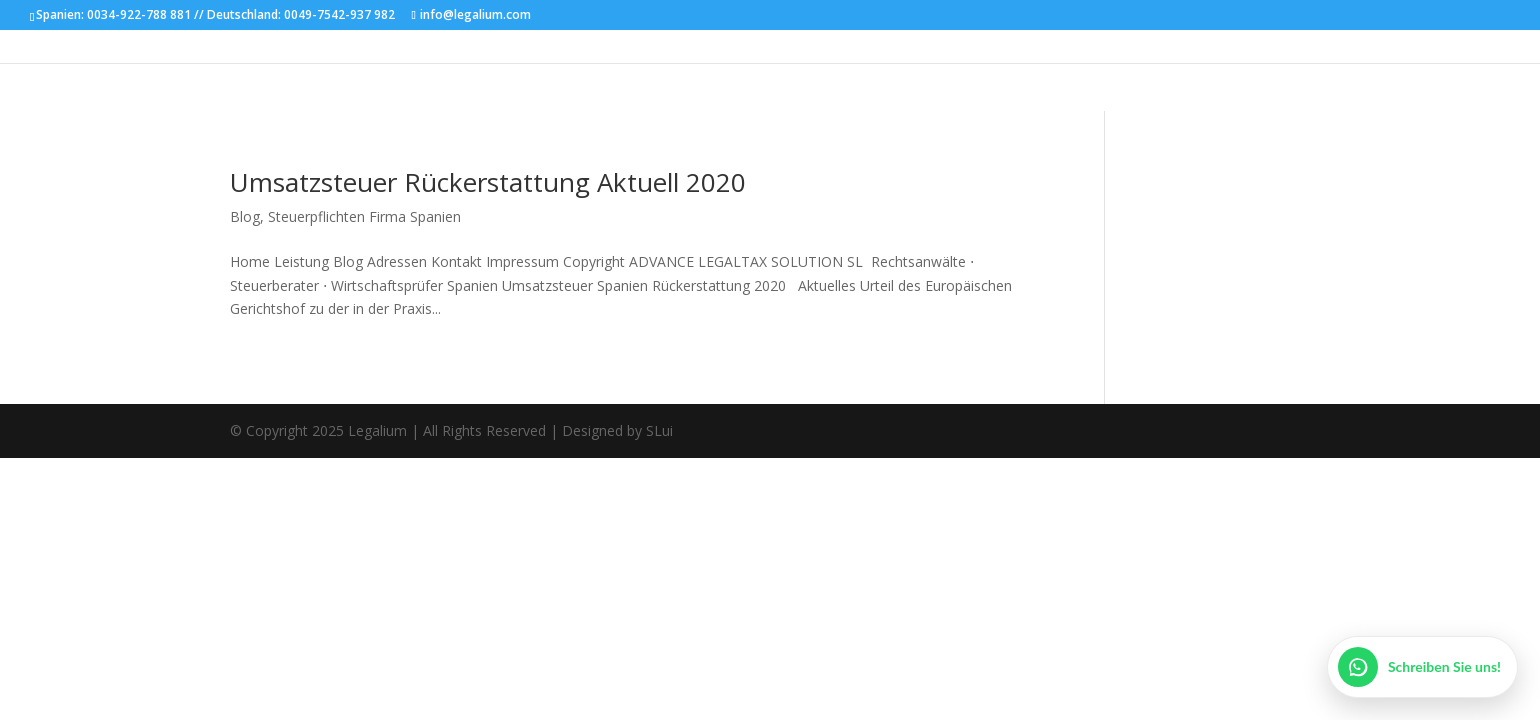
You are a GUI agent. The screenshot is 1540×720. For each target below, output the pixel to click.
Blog (245, 216)
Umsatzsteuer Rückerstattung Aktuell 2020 (488, 182)
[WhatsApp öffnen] (1422, 667)
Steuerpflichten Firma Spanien (364, 216)
